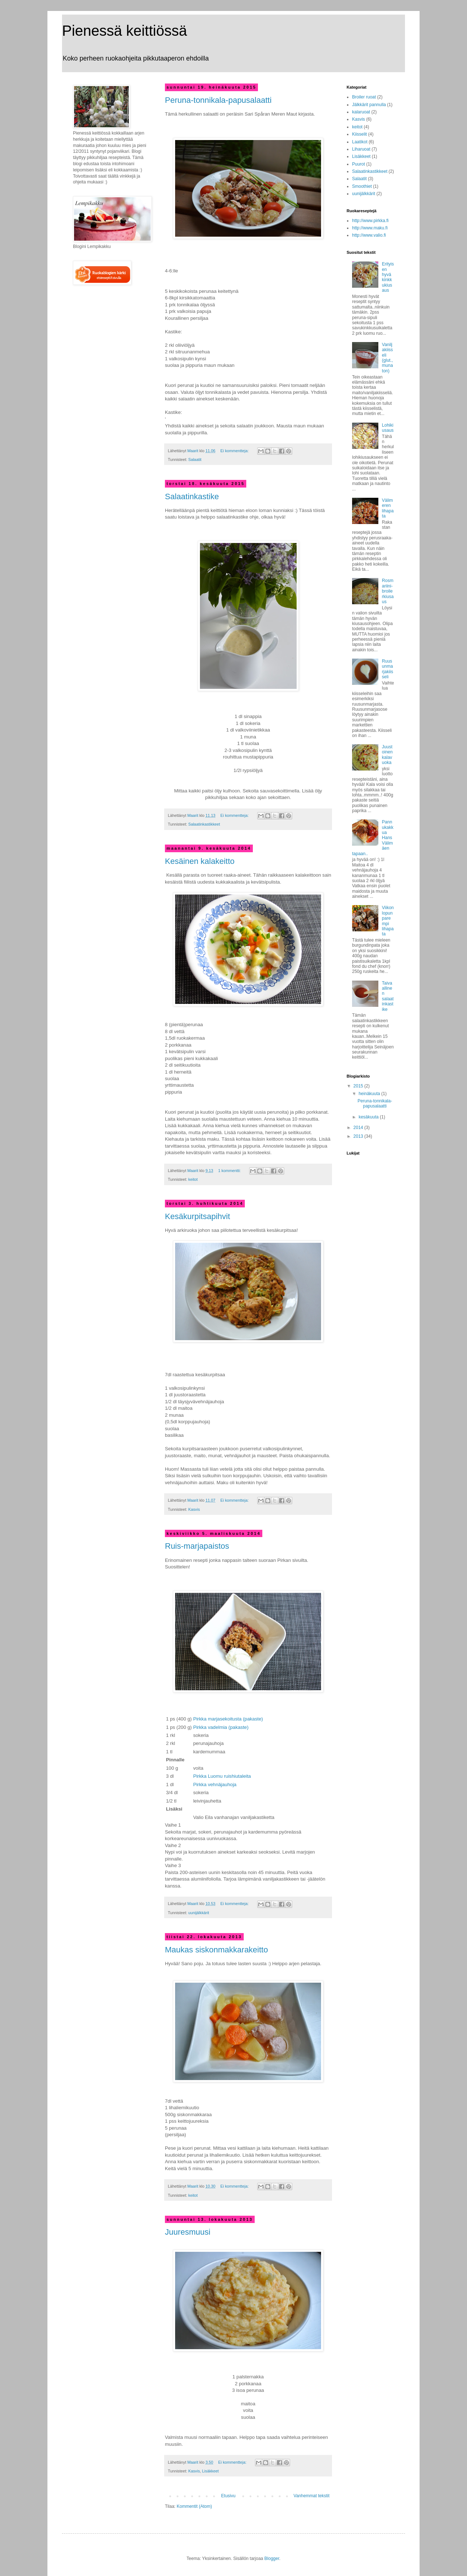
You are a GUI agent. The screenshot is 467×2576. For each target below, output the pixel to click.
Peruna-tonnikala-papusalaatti (218, 100)
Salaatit (194, 459)
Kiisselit (359, 134)
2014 (359, 1127)
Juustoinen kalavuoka (387, 754)
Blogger (272, 2558)
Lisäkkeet (210, 2471)
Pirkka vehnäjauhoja (214, 1784)
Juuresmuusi (188, 2231)
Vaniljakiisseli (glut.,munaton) (387, 357)
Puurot (358, 164)
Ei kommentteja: (235, 451)
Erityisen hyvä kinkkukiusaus (388, 277)
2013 (359, 1136)
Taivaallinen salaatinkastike (388, 996)
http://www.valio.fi (369, 235)
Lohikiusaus (388, 428)
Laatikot (359, 141)
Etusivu (228, 2495)
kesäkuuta (369, 1117)
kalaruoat (361, 112)
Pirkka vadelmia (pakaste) (220, 1727)
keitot (193, 1179)
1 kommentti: (230, 1170)
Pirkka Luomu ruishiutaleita (222, 1776)
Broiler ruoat (364, 97)
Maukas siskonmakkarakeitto (216, 1949)
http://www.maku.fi (369, 227)
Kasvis (194, 1509)
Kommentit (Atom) (194, 2506)
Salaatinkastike (192, 496)
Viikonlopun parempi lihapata (388, 920)
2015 (359, 1086)
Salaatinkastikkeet (204, 824)
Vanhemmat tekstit (311, 2495)
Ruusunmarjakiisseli (387, 669)
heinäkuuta (370, 1093)
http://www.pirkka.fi (370, 220)
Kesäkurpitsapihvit (197, 1216)
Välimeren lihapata (388, 508)
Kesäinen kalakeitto (200, 861)
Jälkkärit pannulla (369, 104)
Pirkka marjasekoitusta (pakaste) (228, 1719)
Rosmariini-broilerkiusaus (388, 591)
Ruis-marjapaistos (197, 1546)
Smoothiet (362, 186)
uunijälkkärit (198, 1912)
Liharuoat (361, 149)
